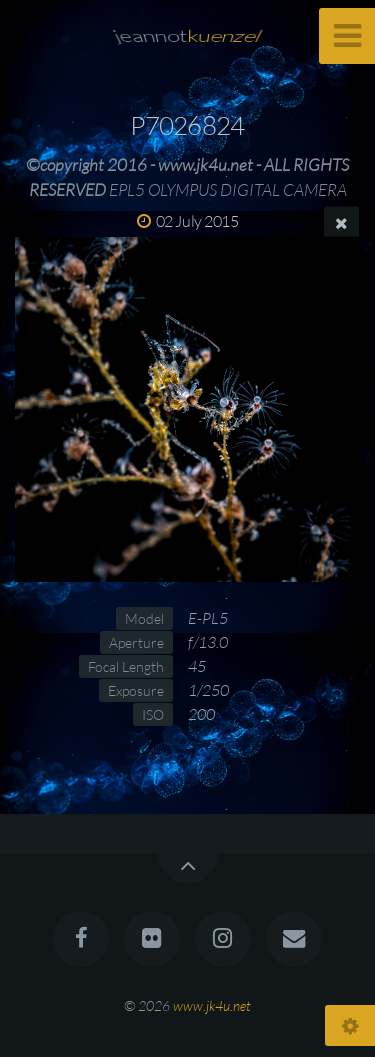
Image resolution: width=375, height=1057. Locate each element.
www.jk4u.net (212, 1005)
